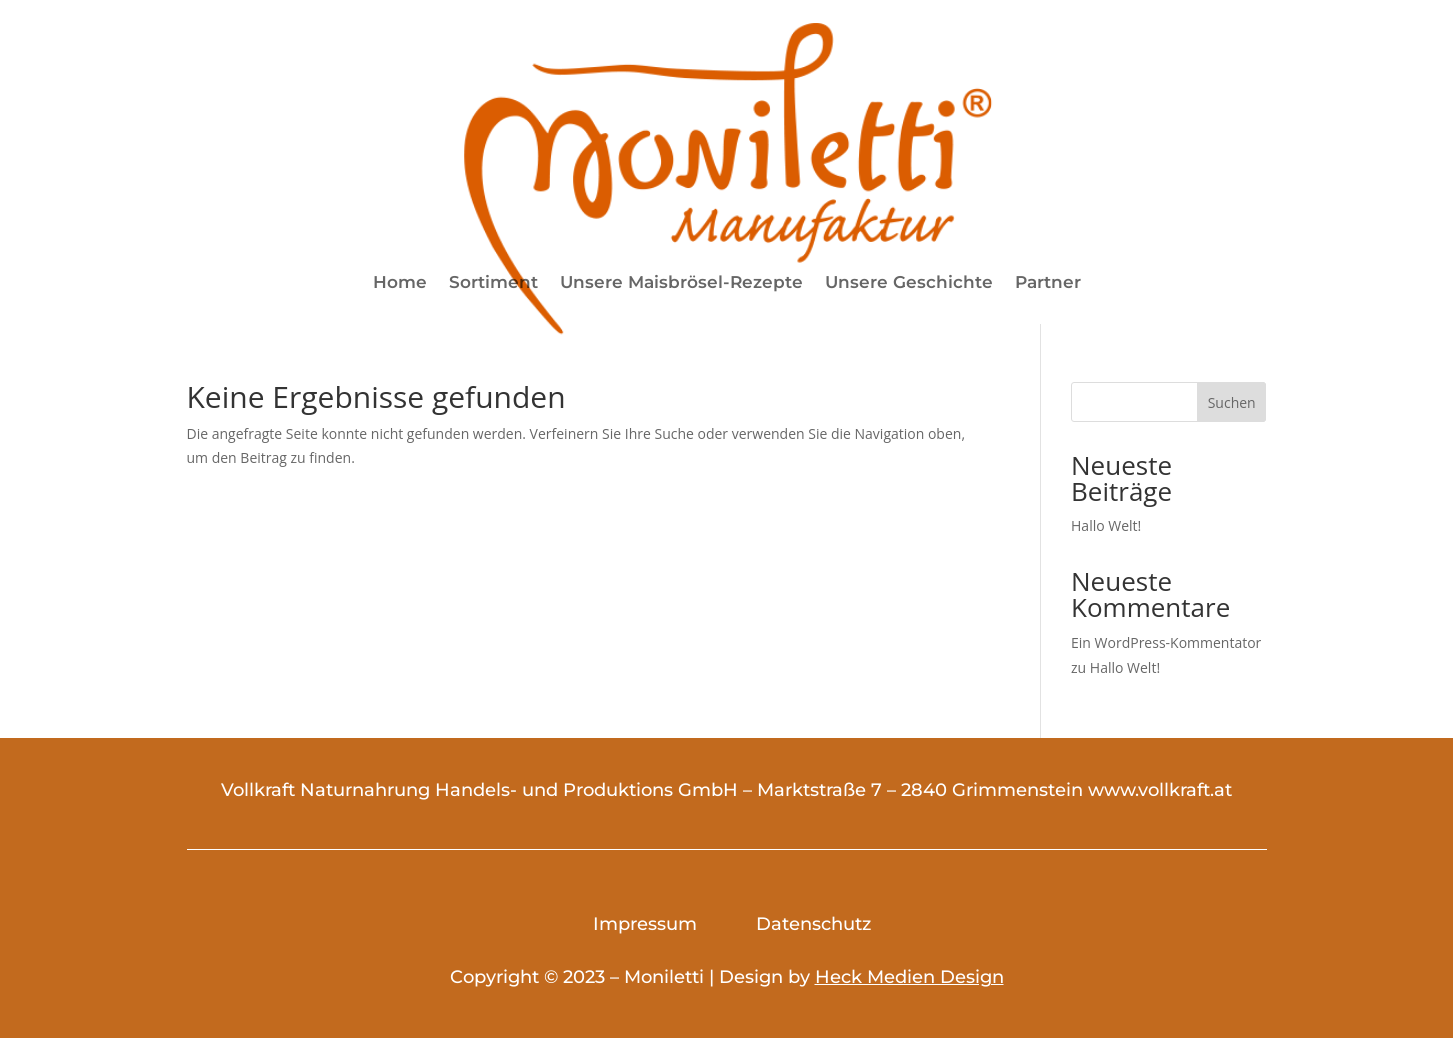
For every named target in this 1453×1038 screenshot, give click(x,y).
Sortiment (493, 283)
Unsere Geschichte (909, 283)
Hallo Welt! (1106, 525)
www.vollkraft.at (1160, 790)
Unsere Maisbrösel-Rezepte (681, 283)
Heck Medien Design (909, 977)
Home (400, 283)
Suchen (1232, 402)
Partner (1048, 283)
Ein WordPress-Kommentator (1166, 642)
